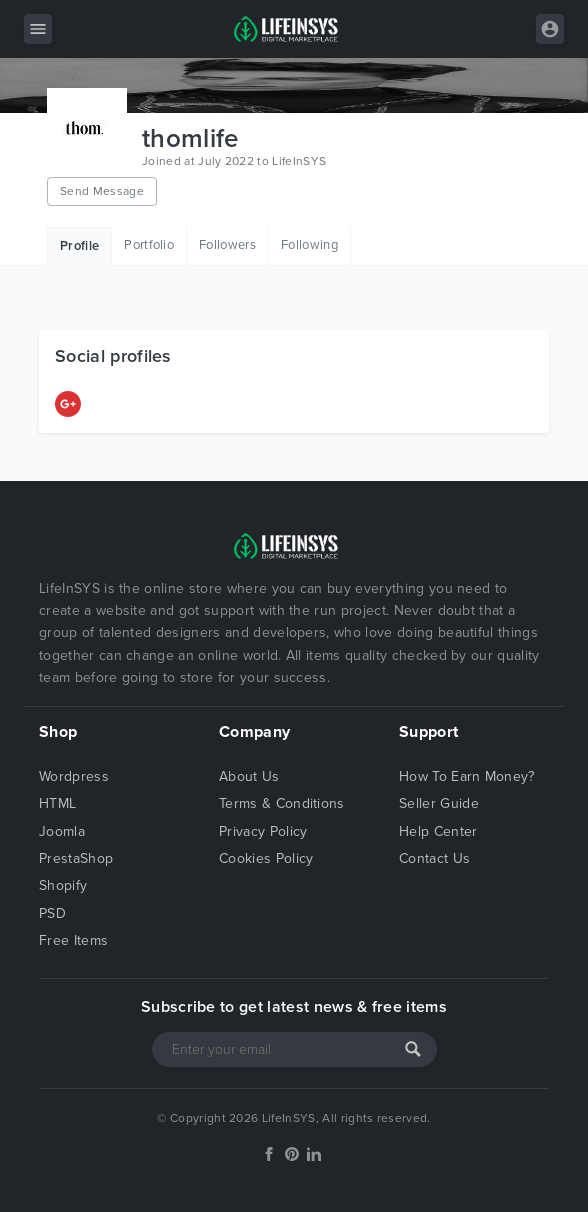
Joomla (62, 831)
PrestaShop (76, 858)
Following (309, 245)
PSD (52, 913)
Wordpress (74, 776)
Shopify (63, 885)
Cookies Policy (266, 858)
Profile (79, 246)
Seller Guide (439, 803)
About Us (249, 776)
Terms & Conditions (282, 803)
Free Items (73, 940)
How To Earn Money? (467, 776)
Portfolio (149, 245)
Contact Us (434, 858)
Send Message (102, 191)
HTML (57, 803)
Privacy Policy (263, 831)
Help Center (438, 831)
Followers (227, 245)
